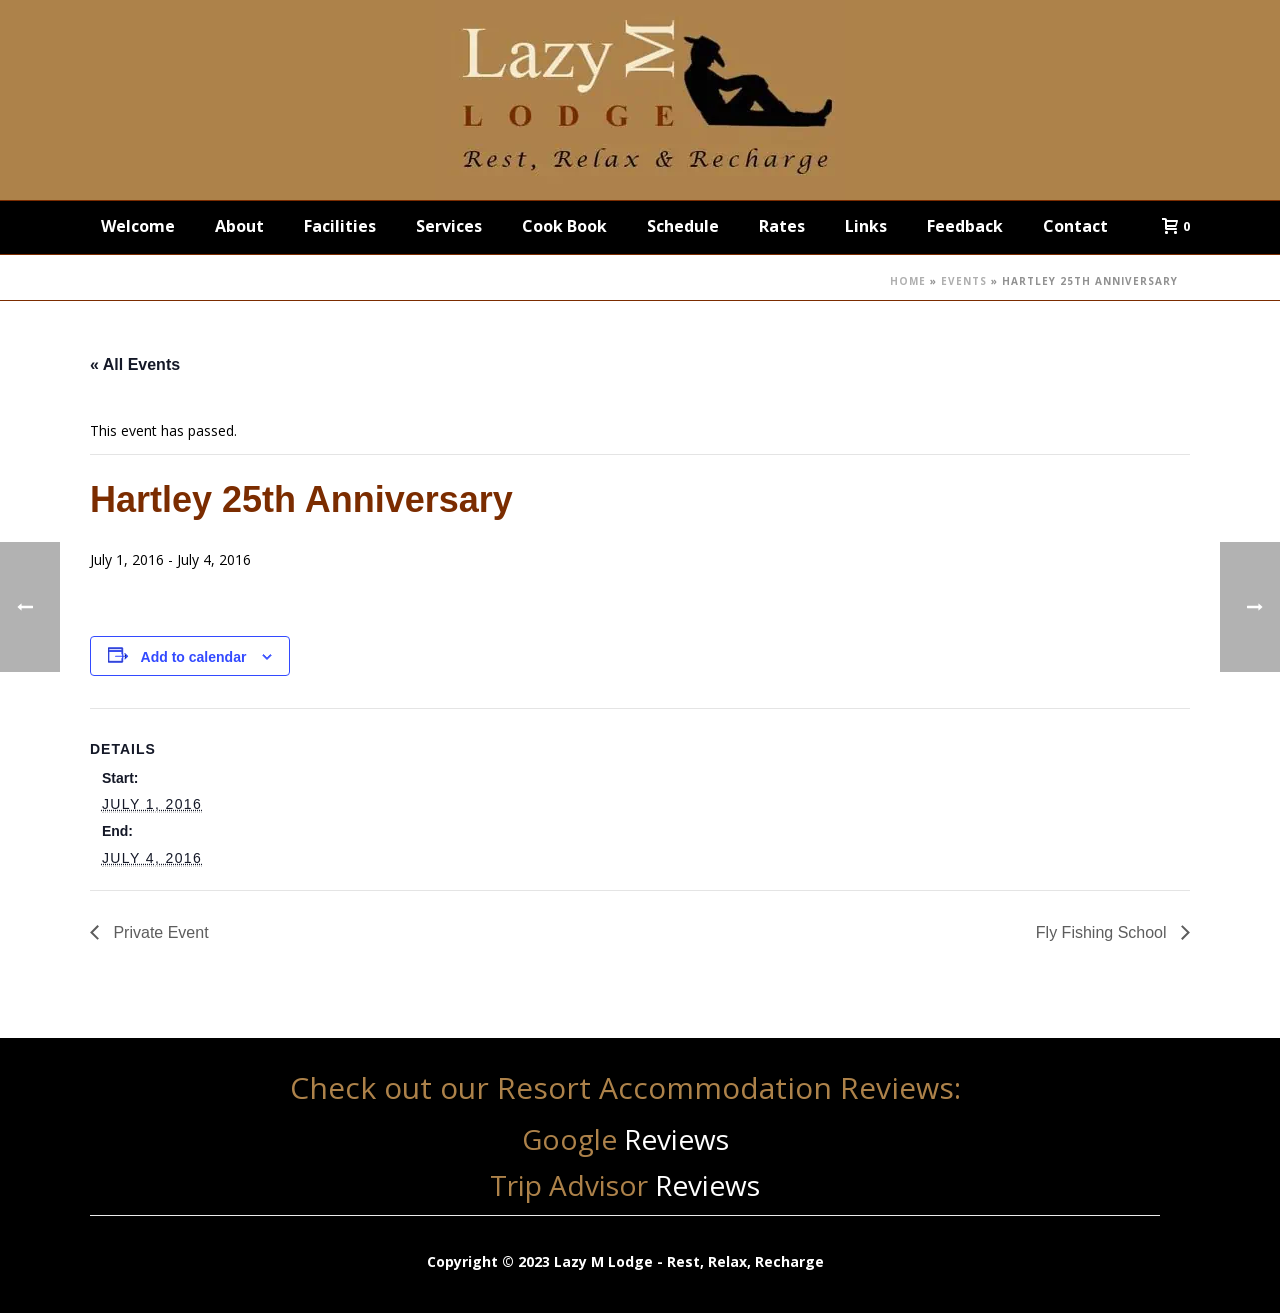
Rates (782, 226)
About (239, 226)
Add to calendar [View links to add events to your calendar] (194, 657)
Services (449, 226)
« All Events (135, 364)
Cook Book (564, 226)
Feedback (965, 226)
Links (866, 226)
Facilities (340, 226)
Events (964, 281)
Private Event (159, 932)
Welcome (138, 226)
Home (908, 281)
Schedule (683, 226)
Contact (1075, 226)
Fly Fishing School (1103, 932)
